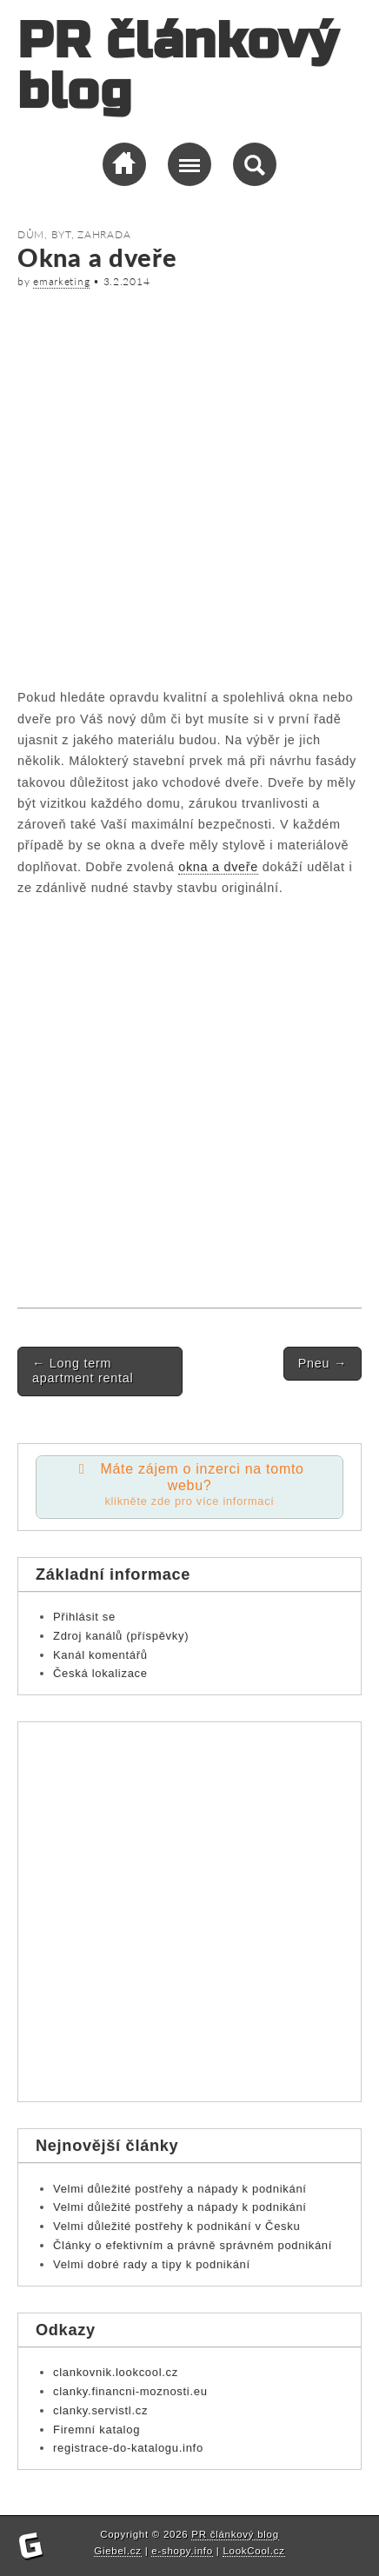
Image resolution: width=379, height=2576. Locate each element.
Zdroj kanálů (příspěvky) (121, 1635)
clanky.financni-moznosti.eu (130, 2391)
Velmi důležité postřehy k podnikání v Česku (176, 2226)
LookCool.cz (253, 2551)
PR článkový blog (177, 66)
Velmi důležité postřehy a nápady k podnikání (180, 2188)
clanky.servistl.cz (100, 2410)
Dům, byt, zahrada (73, 234)
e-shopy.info (182, 2551)
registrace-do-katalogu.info (128, 2447)
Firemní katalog (96, 2429)
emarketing (61, 281)
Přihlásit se (84, 1616)
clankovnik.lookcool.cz (115, 2372)
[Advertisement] (189, 485)
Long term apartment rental (82, 1370)
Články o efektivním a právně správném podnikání (192, 2245)
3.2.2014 (126, 281)
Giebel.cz (117, 2551)
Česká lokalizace (100, 1673)
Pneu (322, 1363)
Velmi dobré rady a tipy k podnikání (151, 2264)
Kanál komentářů (100, 1654)
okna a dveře (218, 867)
